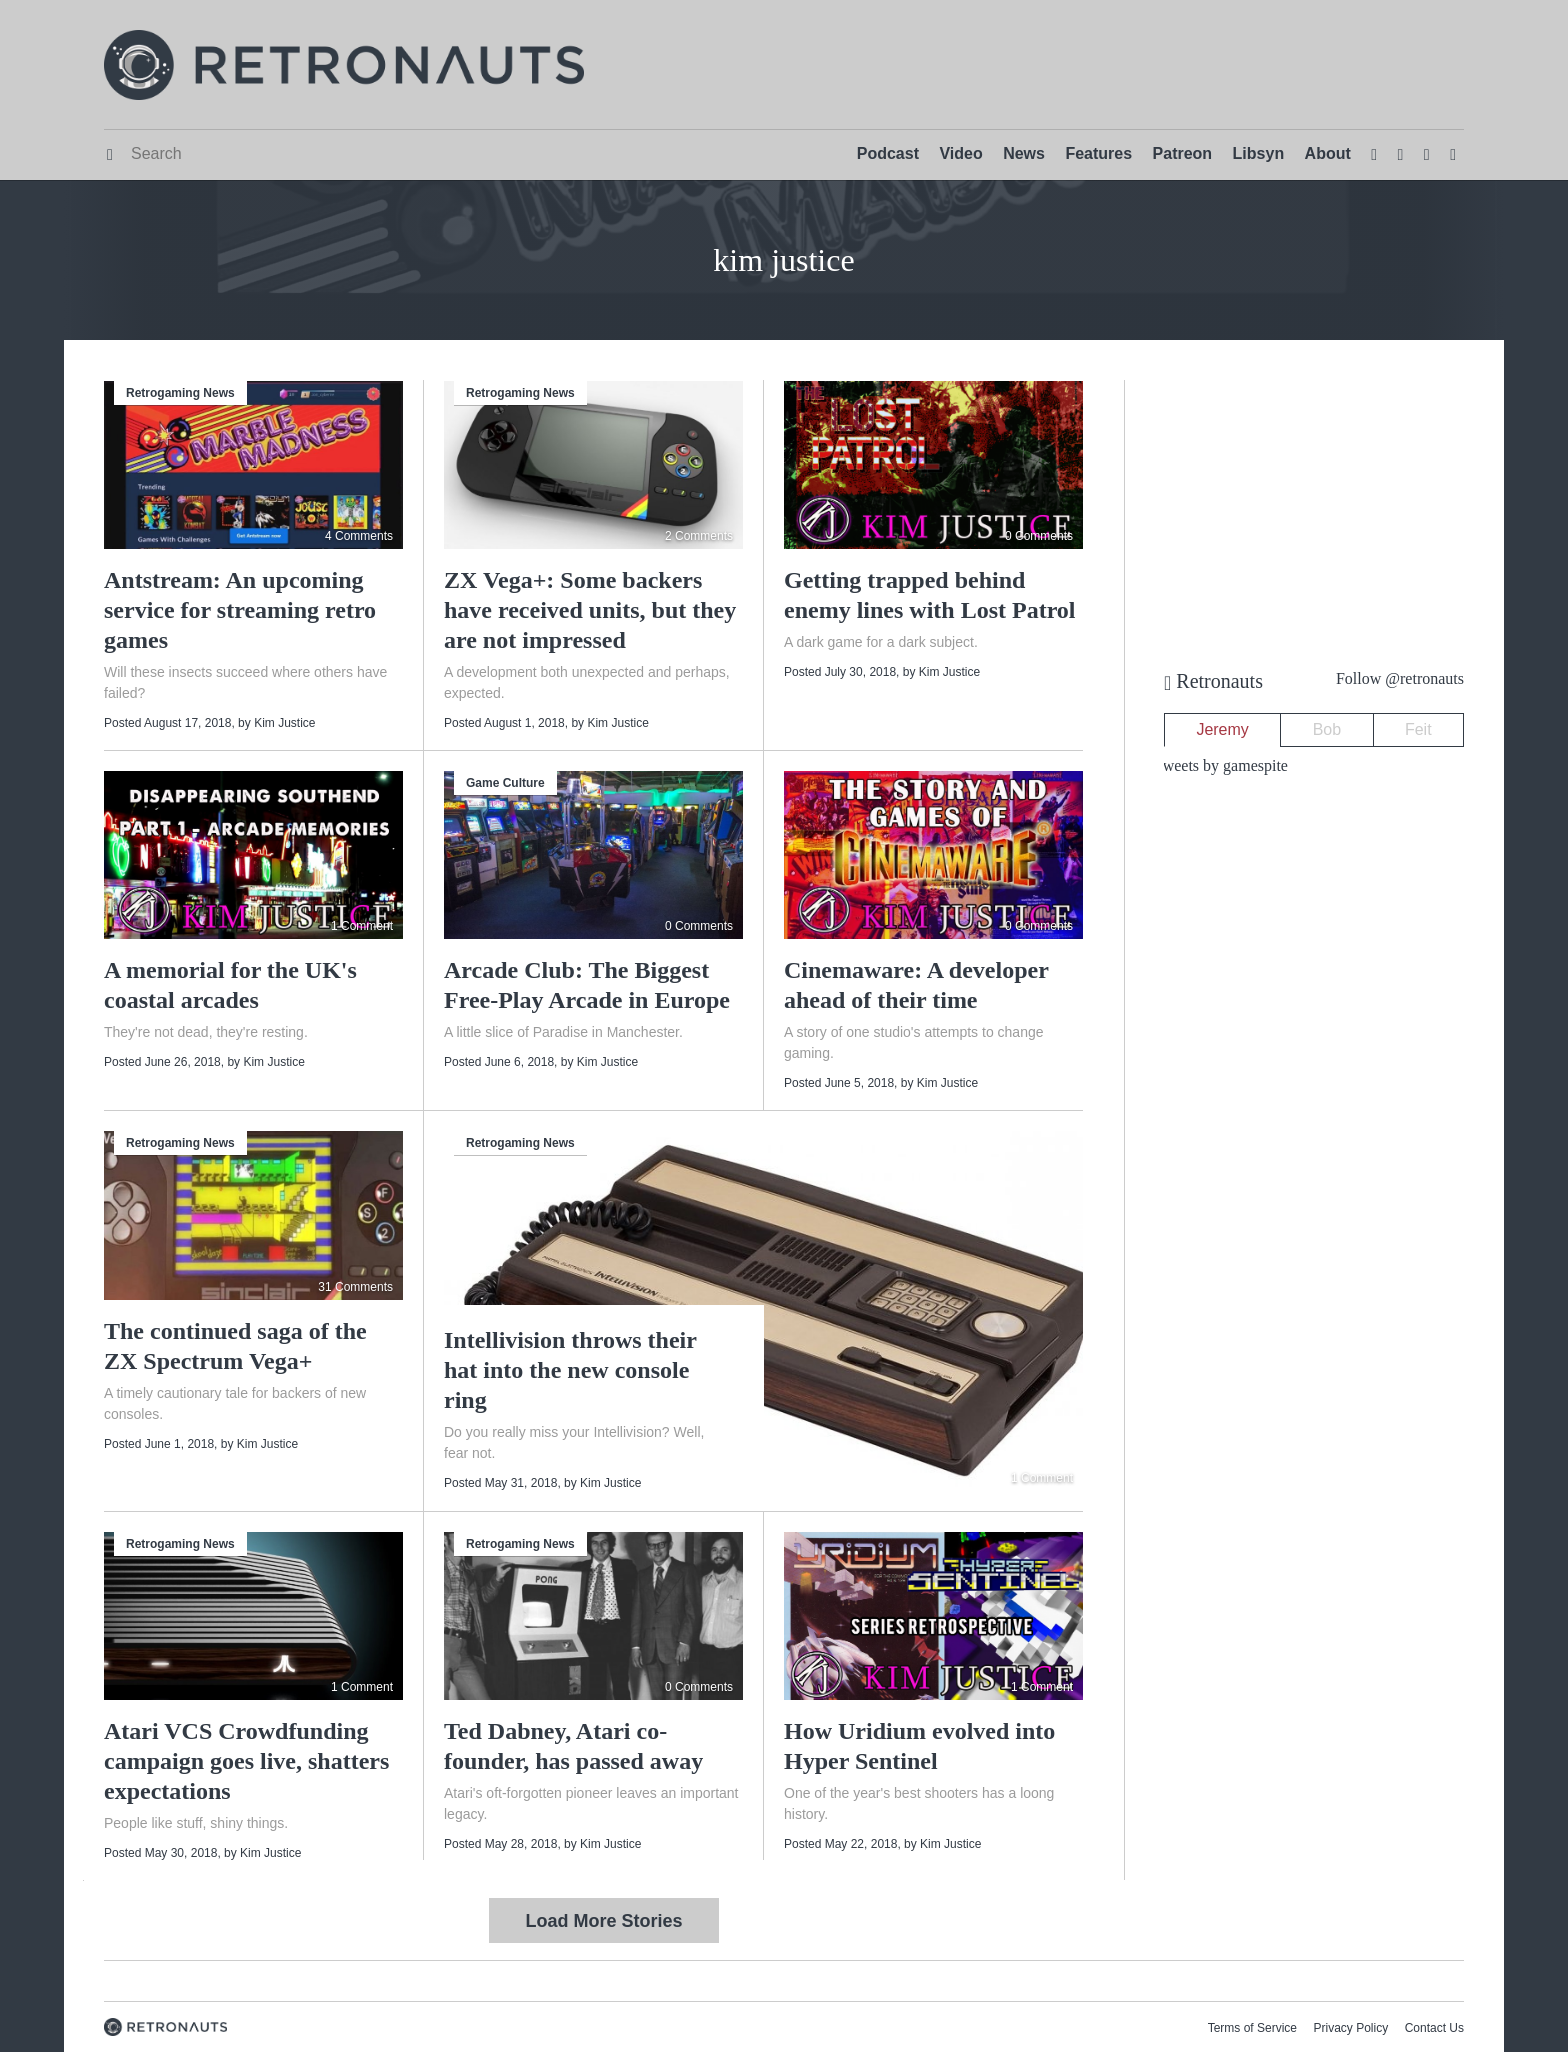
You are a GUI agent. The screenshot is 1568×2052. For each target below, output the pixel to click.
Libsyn (1259, 153)
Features (1098, 153)
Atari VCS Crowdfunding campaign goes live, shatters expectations (246, 1761)
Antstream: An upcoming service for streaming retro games (240, 610)
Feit (1418, 729)
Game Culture (505, 783)
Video (960, 153)
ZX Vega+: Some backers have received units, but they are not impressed (590, 610)
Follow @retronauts (1400, 678)
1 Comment (362, 926)
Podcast (888, 153)
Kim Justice (284, 723)
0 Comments (1039, 536)
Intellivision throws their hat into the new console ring (570, 1370)
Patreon (1183, 153)
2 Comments (699, 536)
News (1024, 153)
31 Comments (355, 1287)
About (1328, 153)
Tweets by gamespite (1221, 765)
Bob (1327, 729)
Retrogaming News (180, 393)
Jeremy (1222, 729)
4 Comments (359, 536)
